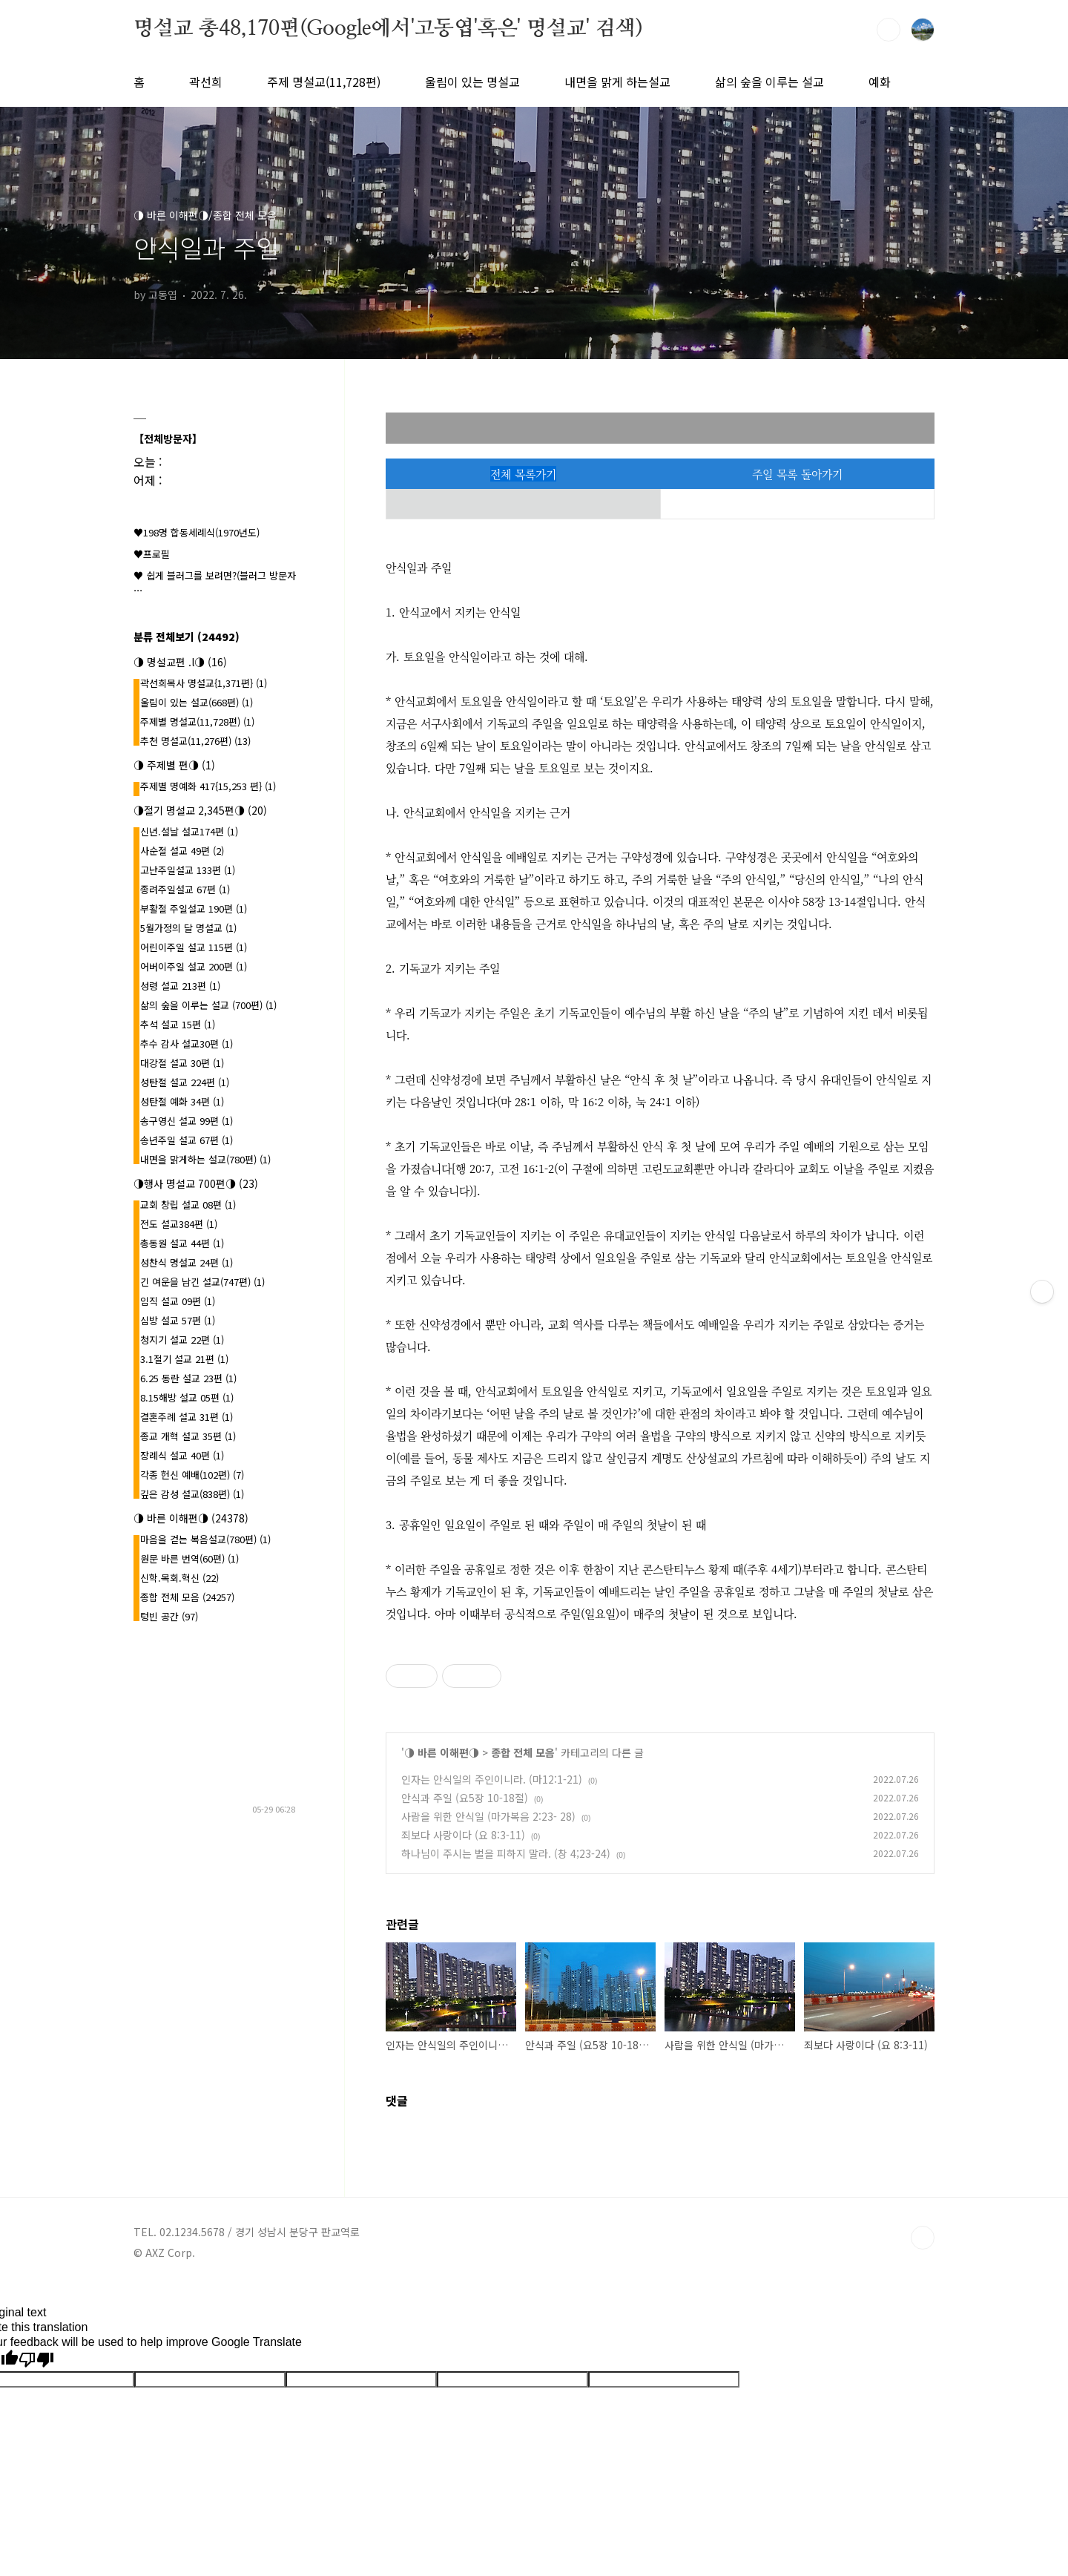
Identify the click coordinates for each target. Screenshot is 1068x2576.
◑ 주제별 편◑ (174, 765)
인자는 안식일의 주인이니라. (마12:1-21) (491, 1779)
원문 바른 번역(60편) (189, 1558)
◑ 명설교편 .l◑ (180, 661)
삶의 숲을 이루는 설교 (769, 82)
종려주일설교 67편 (185, 889)
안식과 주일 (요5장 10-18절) (464, 1797)
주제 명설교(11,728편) (323, 82)
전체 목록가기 (523, 474)
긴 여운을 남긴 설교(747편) (202, 1282)
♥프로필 (152, 554)
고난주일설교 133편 (187, 870)
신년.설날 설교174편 (189, 831)
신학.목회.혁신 (179, 1578)
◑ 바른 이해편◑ (441, 1752)
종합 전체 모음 (523, 1752)
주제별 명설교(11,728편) (197, 721)
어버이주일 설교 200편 (193, 966)
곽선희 (205, 82)
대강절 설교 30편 (182, 1063)
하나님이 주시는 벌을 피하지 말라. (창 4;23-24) (505, 1853)
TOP (922, 2238)
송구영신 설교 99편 (186, 1121)
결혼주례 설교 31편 (186, 1417)
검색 (888, 30)
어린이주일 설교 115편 (193, 947)
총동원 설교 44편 (182, 1243)
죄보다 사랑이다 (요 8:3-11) (463, 1834)
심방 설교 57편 (177, 1320)
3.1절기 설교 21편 (184, 1359)
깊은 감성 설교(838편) (192, 1494)
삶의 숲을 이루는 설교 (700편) (208, 1005)
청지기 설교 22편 (182, 1340)
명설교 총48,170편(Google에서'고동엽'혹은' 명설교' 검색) (388, 29)
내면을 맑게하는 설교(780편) (205, 1159)
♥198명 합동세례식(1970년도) (197, 532)
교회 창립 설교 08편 (188, 1204)
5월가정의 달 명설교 (188, 928)
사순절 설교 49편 (182, 851)
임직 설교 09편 (177, 1301)
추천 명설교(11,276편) (195, 741)
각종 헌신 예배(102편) (192, 1475)
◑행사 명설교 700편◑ (196, 1183)
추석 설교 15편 (177, 1024)
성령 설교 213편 (180, 986)
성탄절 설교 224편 (184, 1082)
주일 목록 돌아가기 (797, 474)
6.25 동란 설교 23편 (188, 1378)
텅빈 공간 (169, 1616)
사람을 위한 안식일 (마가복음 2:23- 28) (488, 1816)
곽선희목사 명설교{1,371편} (203, 683)
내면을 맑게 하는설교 (617, 82)
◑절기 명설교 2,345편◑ (200, 810)
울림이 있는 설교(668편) (196, 702)
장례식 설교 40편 (182, 1455)
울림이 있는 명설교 (472, 82)
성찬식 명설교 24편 (186, 1262)
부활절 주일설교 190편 (193, 908)
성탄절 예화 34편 (182, 1101)
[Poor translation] (36, 2360)
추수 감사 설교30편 (186, 1043)
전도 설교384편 (178, 1224)
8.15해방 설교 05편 (187, 1397)
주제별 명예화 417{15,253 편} (208, 786)
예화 (879, 82)
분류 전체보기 (187, 636)
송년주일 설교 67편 (186, 1140)
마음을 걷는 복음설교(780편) (205, 1539)
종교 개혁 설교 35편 (188, 1436)
